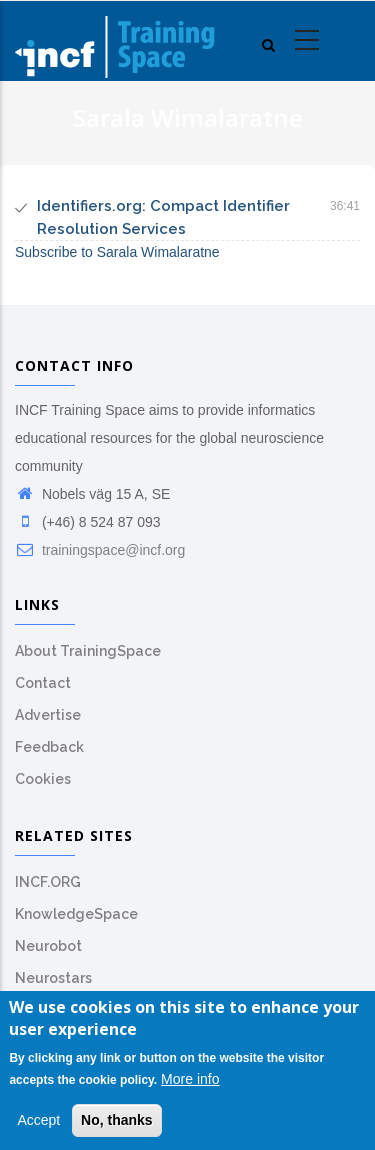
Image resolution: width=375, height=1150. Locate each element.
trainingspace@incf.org (100, 550)
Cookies (43, 779)
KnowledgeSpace (76, 914)
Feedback (49, 747)
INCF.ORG (48, 882)
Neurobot (48, 946)
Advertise (48, 715)
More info (190, 1085)
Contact (43, 683)
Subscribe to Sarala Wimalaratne (117, 252)
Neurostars (53, 978)
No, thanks (117, 1126)
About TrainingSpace (88, 651)
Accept (38, 1126)
